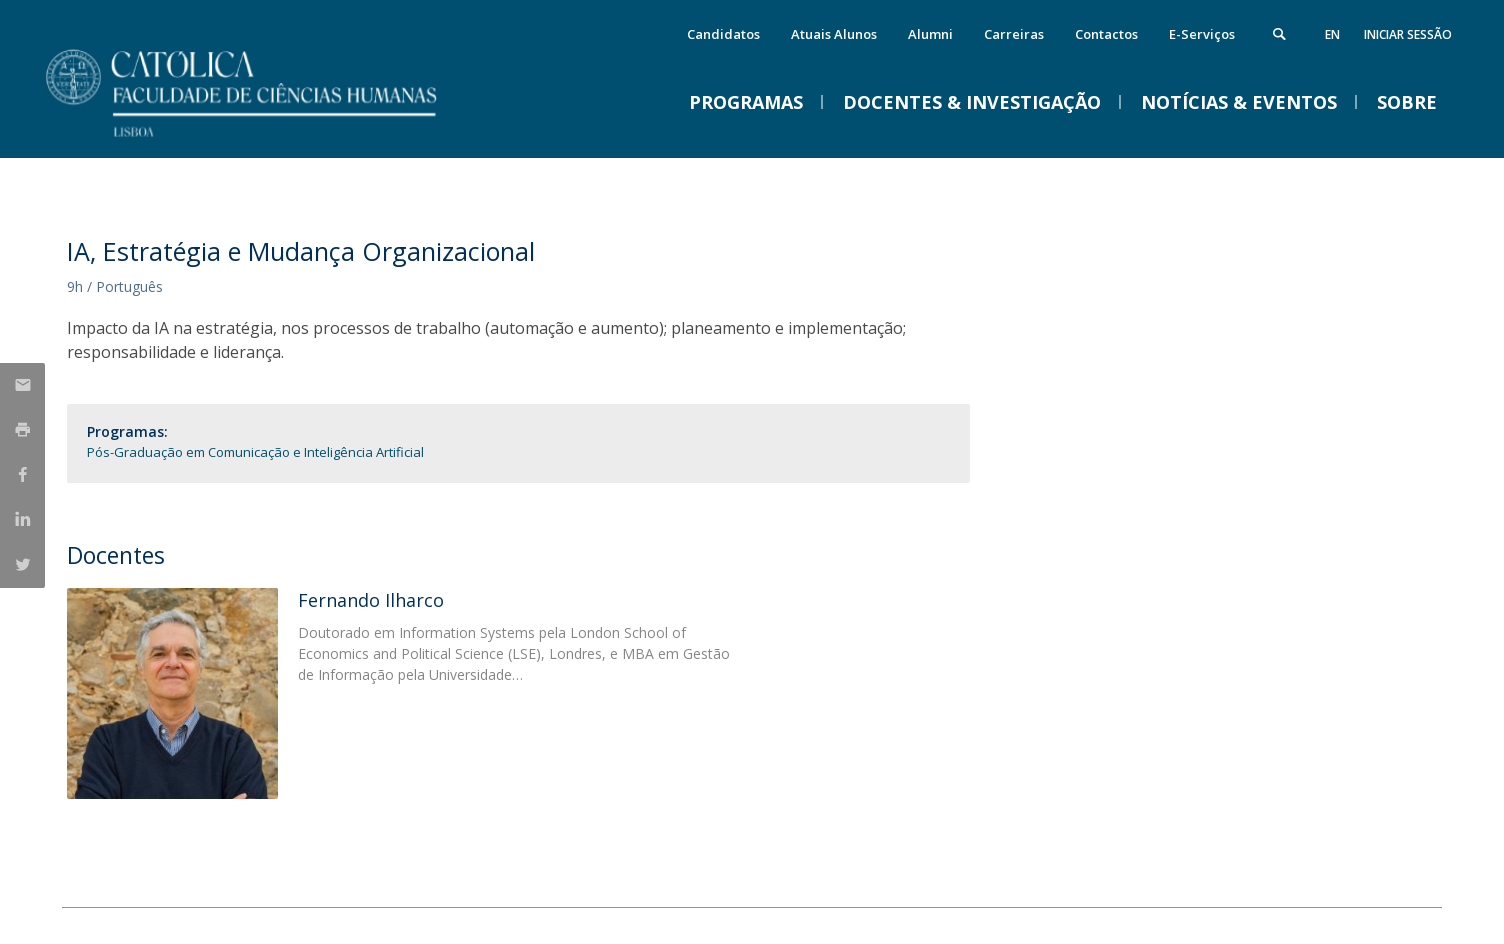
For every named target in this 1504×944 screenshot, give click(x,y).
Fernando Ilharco (371, 600)
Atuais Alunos (834, 34)
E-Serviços (1202, 34)
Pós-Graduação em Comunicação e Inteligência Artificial (255, 452)
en (1332, 34)
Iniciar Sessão (1408, 34)
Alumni (930, 34)
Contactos (1106, 34)
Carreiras (1014, 34)
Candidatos (723, 34)
